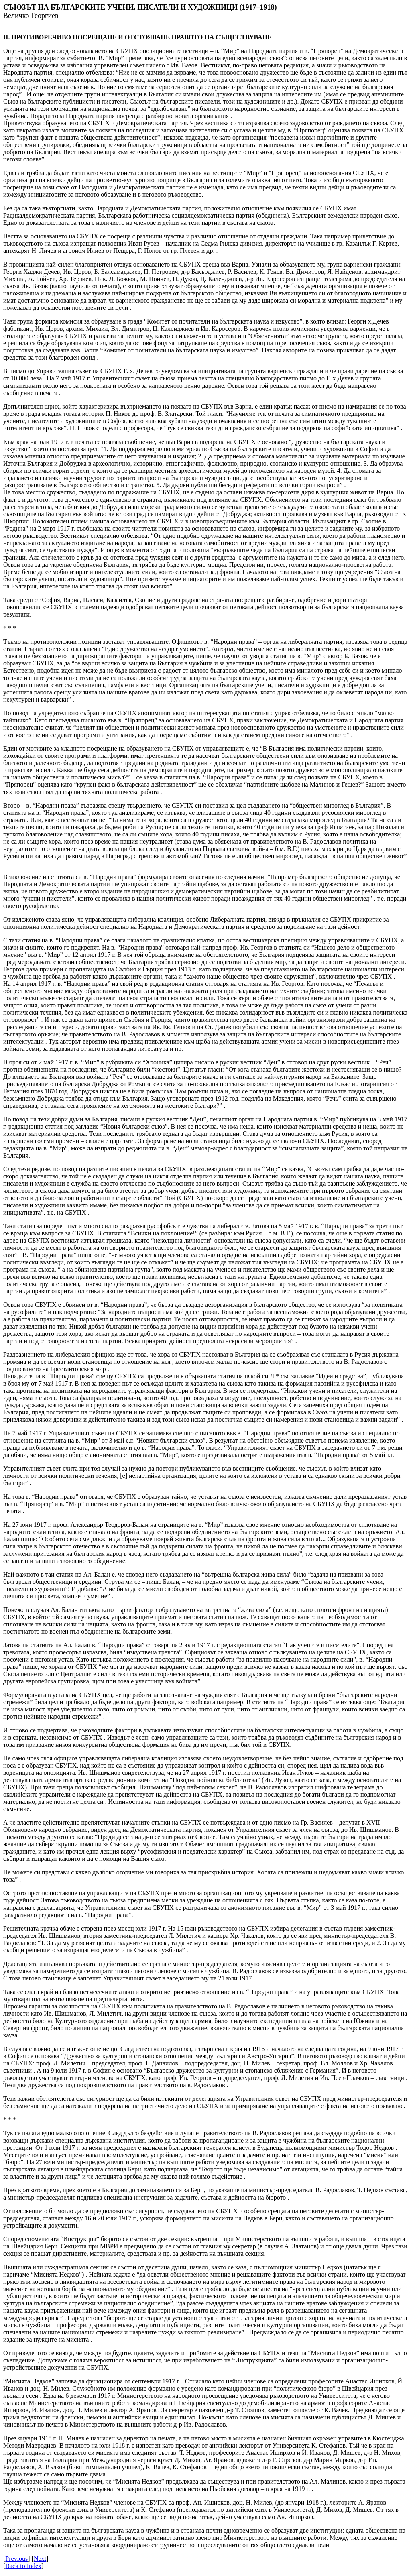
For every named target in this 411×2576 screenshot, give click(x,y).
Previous (16, 2558)
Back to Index (23, 2565)
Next (40, 2558)
